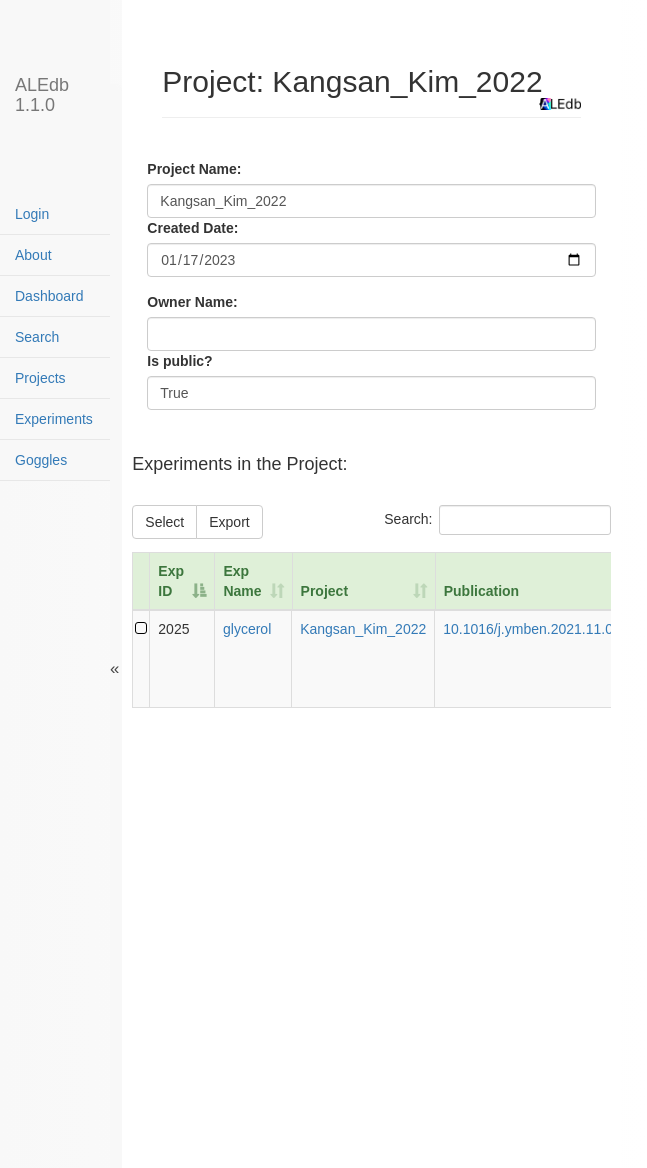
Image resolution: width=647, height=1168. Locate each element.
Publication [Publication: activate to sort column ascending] (481, 591)
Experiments (54, 419)
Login (32, 214)
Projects (40, 378)
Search (37, 337)
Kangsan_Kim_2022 (363, 629)
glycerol (247, 629)
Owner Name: (192, 302)
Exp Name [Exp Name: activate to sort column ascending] (242, 581)
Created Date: (192, 228)
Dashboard (49, 296)
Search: (497, 520)
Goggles (41, 460)
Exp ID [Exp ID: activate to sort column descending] (171, 581)
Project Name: (194, 169)
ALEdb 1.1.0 (42, 92)
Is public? (179, 361)
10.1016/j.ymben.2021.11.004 (535, 629)
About (33, 255)
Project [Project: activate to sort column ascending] (324, 591)
